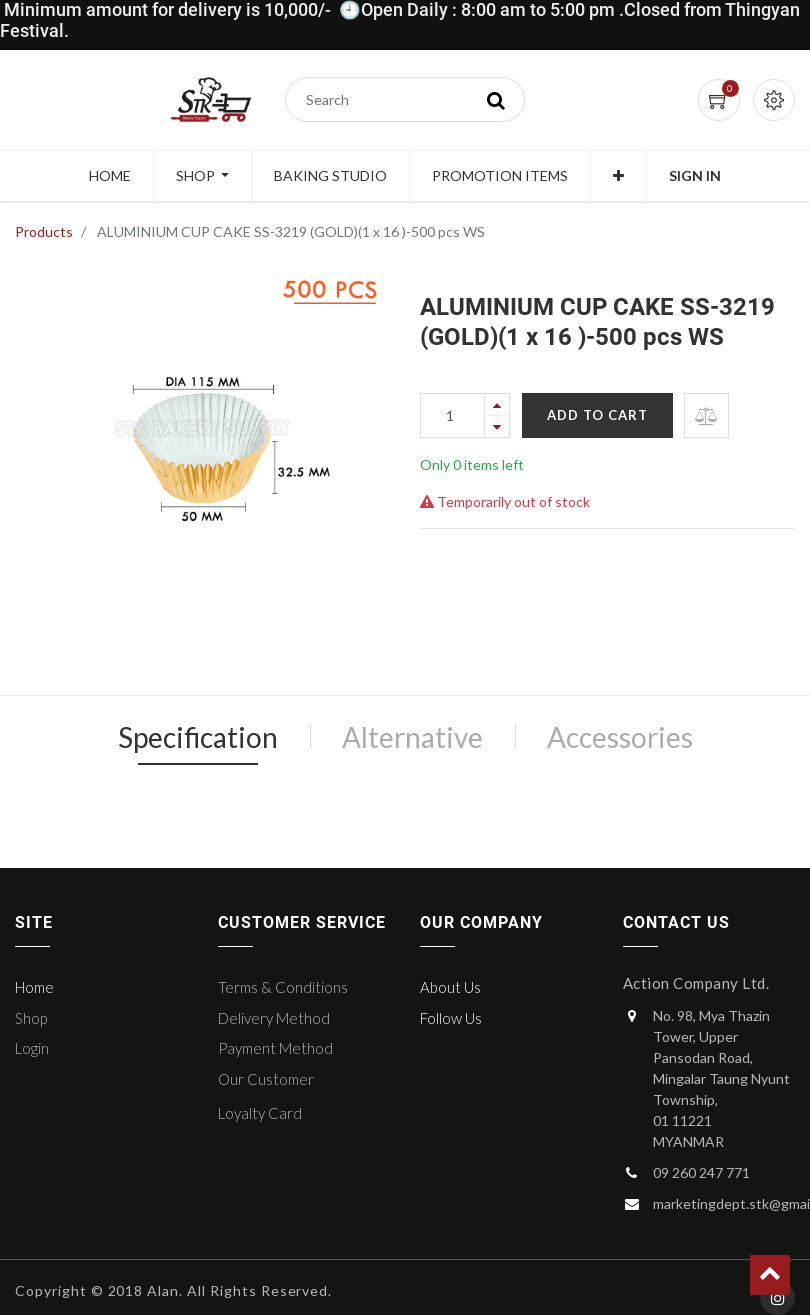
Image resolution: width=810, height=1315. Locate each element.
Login (32, 1048)
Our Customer (266, 1079)
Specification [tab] (198, 737)
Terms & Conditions (283, 987)
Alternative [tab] (412, 737)
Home (34, 987)
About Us (450, 987)
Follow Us (451, 1018)
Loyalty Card (260, 1113)
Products (44, 231)
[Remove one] (497, 426)
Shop (31, 1018)
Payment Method (275, 1048)
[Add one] (497, 404)
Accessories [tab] (620, 737)
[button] (618, 176)
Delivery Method (274, 1018)
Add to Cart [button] (597, 415)
